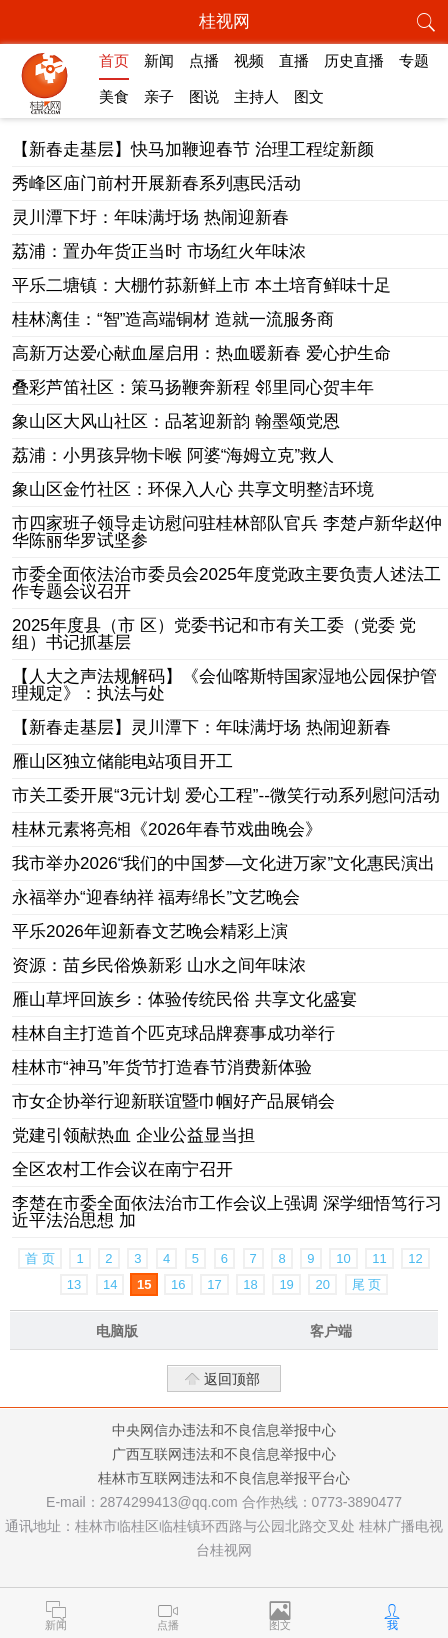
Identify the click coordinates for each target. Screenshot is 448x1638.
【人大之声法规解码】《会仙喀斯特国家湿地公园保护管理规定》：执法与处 (224, 685)
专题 (414, 60)
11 (379, 1258)
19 (286, 1284)
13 (74, 1284)
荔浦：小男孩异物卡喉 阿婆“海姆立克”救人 (173, 455)
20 (322, 1284)
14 (110, 1284)
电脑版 (117, 1331)
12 (415, 1258)
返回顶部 (232, 1379)
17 (214, 1284)
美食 (114, 96)
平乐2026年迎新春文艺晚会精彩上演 (150, 931)
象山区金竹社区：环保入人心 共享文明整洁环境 (193, 489)
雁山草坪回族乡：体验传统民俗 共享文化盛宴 (184, 999)
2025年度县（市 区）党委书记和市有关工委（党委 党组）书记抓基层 (214, 634)
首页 (114, 60)
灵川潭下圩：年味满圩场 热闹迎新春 (150, 217)
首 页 (40, 1258)
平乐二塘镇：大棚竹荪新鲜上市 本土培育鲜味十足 (201, 285)
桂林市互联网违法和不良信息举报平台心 (224, 1478)
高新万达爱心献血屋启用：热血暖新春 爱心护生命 (201, 353)
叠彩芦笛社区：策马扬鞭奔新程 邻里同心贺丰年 (193, 387)
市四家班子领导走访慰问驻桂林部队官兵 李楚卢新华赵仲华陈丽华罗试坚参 (227, 532)
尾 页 (367, 1284)
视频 (249, 60)
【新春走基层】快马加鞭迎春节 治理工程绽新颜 (193, 149)
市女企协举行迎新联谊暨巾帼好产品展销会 (173, 1101)
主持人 (256, 96)
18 (250, 1284)
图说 (204, 96)
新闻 (159, 60)
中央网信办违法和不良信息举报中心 (224, 1430)
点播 (204, 60)
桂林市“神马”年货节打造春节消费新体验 (162, 1067)
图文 (309, 96)
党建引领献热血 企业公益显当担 (133, 1135)
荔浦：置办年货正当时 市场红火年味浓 (159, 251)
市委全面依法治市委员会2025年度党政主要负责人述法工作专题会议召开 (226, 583)
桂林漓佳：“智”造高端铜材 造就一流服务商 (173, 319)
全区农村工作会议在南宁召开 (122, 1169)
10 (343, 1258)
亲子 (159, 96)
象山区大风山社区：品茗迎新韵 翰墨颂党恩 (176, 421)
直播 (294, 60)
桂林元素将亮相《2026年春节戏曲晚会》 (167, 829)
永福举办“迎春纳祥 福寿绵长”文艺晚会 (156, 897)
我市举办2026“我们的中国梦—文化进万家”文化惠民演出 (223, 863)
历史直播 (354, 60)
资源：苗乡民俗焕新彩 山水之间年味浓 (159, 965)
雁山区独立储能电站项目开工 (122, 761)
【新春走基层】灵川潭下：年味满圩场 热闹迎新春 (201, 727)
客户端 (331, 1331)
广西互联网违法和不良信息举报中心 (224, 1454)
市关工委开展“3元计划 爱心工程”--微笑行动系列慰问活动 (226, 795)
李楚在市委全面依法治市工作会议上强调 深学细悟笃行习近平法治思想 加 (227, 1212)
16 (178, 1284)
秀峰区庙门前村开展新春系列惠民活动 (156, 183)
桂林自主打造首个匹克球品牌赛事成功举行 (173, 1033)
